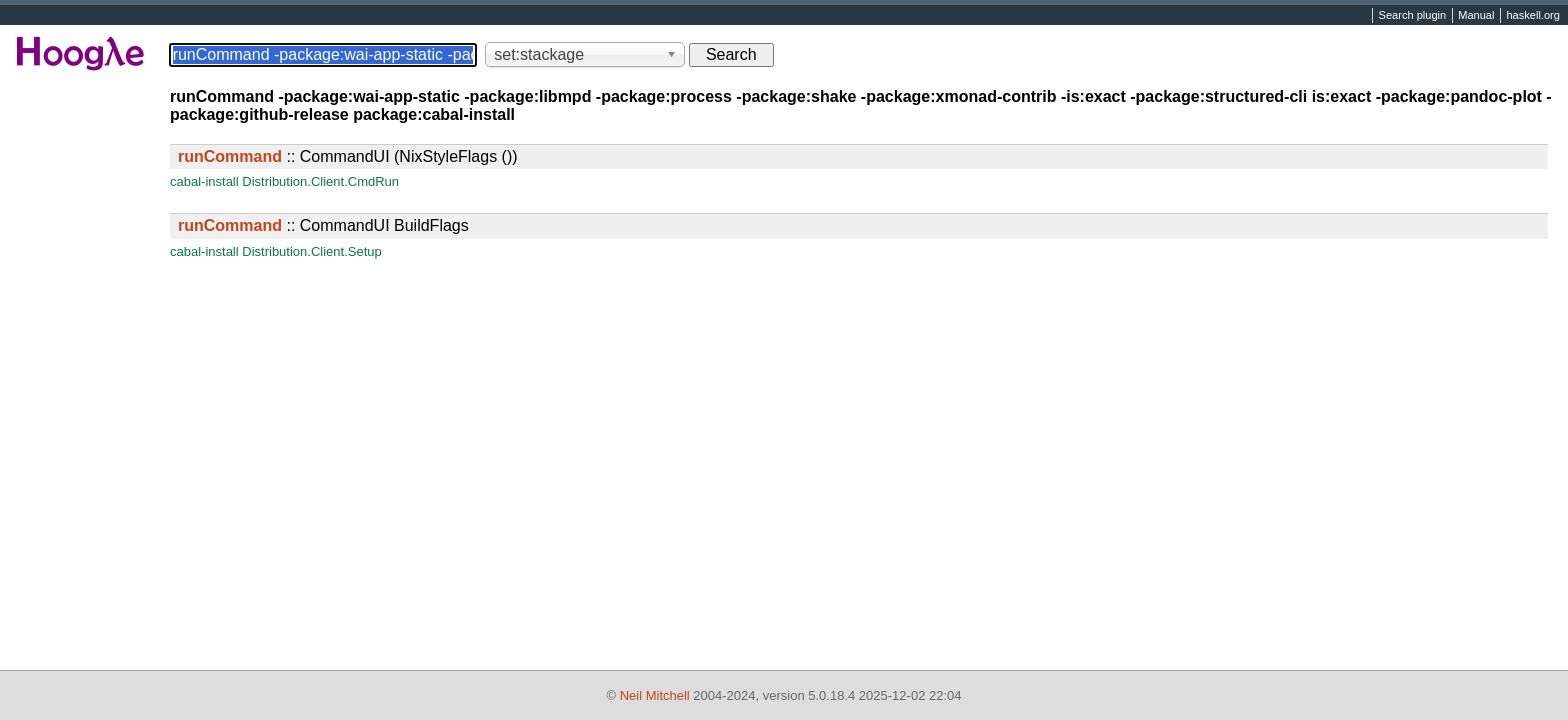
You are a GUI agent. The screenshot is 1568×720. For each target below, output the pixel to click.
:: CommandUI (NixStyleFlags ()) (348, 156)
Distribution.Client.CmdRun (320, 181)
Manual (1476, 16)
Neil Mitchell (655, 695)
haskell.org (1532, 16)
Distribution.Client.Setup (311, 251)
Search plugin (1413, 16)
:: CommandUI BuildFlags (323, 225)
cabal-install (204, 181)
